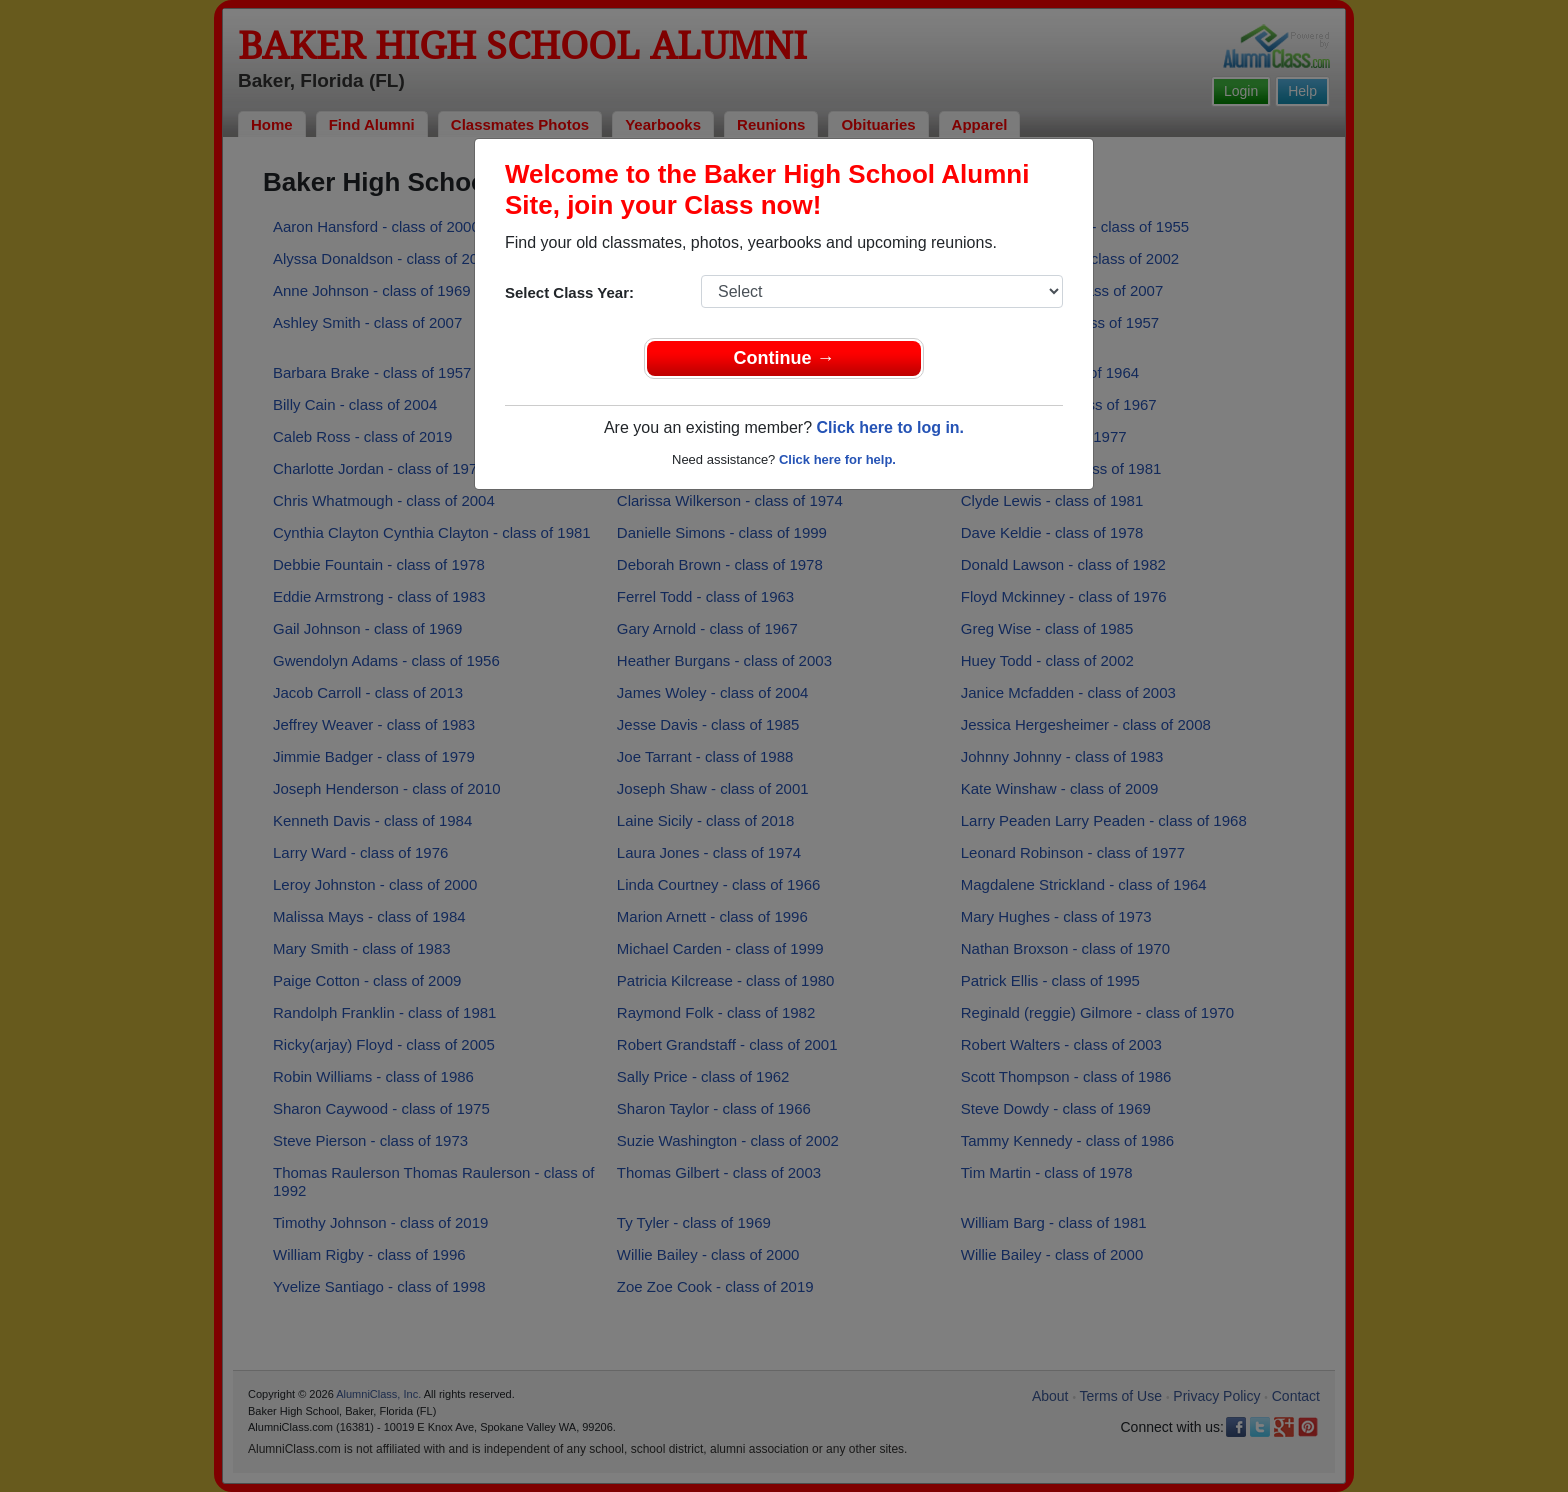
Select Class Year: (569, 292)
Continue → (784, 358)
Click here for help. (837, 459)
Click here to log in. (890, 427)
